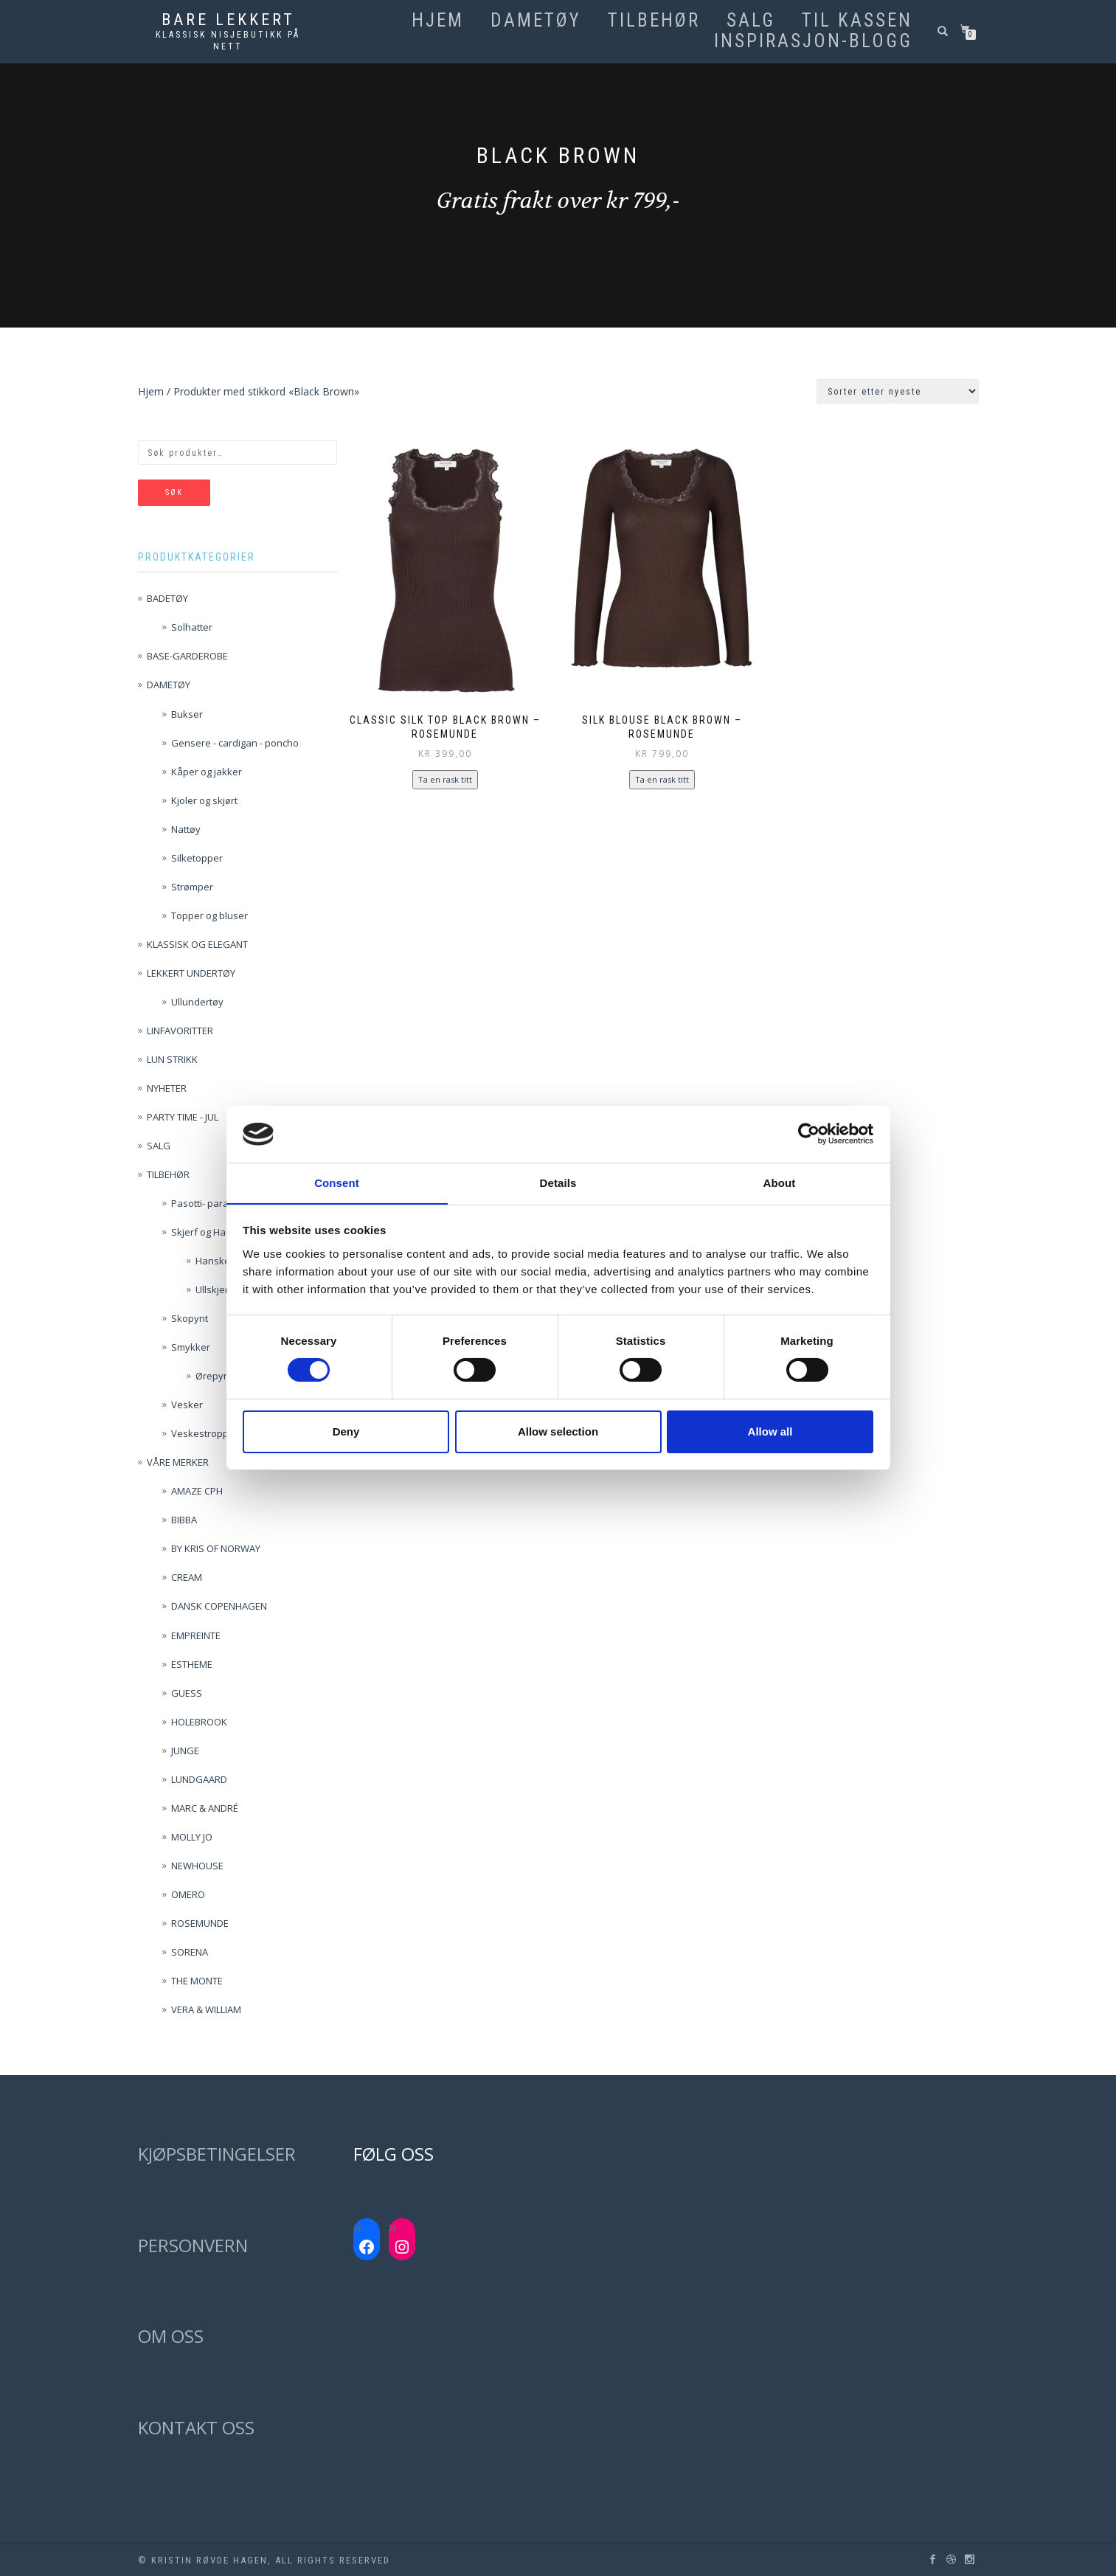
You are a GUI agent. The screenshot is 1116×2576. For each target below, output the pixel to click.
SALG (751, 20)
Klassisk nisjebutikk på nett (228, 41)
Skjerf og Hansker (211, 1232)
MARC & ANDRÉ (204, 1808)
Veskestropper (204, 1433)
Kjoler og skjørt (204, 800)
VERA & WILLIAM (206, 2009)
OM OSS (171, 2336)
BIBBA (184, 1519)
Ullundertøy (197, 1001)
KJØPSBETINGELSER (217, 2154)
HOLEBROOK (199, 1721)
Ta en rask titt (445, 779)
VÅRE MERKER (178, 1462)
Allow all (770, 1431)
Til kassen (857, 20)
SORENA (189, 1952)
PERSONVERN (193, 2245)
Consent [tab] (336, 1182)
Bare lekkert (228, 20)
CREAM (186, 1577)
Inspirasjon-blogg (813, 41)
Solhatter (191, 627)
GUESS (186, 1693)
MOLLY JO (191, 1836)
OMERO (188, 1894)
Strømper (192, 886)
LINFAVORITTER (180, 1030)
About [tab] (779, 1182)
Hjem (438, 20)
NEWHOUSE (197, 1865)
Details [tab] (558, 1182)
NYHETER (167, 1088)
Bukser (187, 714)
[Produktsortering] (898, 391)
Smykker (190, 1347)
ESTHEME (191, 1664)
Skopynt (189, 1318)
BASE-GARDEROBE (187, 655)
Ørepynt (213, 1375)
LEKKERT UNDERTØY (191, 973)
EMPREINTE (196, 1635)
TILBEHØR (654, 20)
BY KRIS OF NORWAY (215, 1548)
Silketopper (197, 858)
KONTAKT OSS (196, 2427)
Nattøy (186, 829)
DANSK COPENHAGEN (219, 1606)
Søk (174, 492)
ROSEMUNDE (200, 1923)
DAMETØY (536, 20)
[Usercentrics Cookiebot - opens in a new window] (808, 1134)
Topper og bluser (209, 915)
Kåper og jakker (206, 771)
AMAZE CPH (197, 1491)
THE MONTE (197, 1980)
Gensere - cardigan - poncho (235, 742)
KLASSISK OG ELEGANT (197, 944)
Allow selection (558, 1431)
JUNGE (185, 1750)
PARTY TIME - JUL (182, 1116)
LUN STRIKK (172, 1059)
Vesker (187, 1404)
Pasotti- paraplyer (211, 1203)
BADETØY (167, 598)
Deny (346, 1431)
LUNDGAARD (199, 1779)
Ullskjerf (213, 1289)
